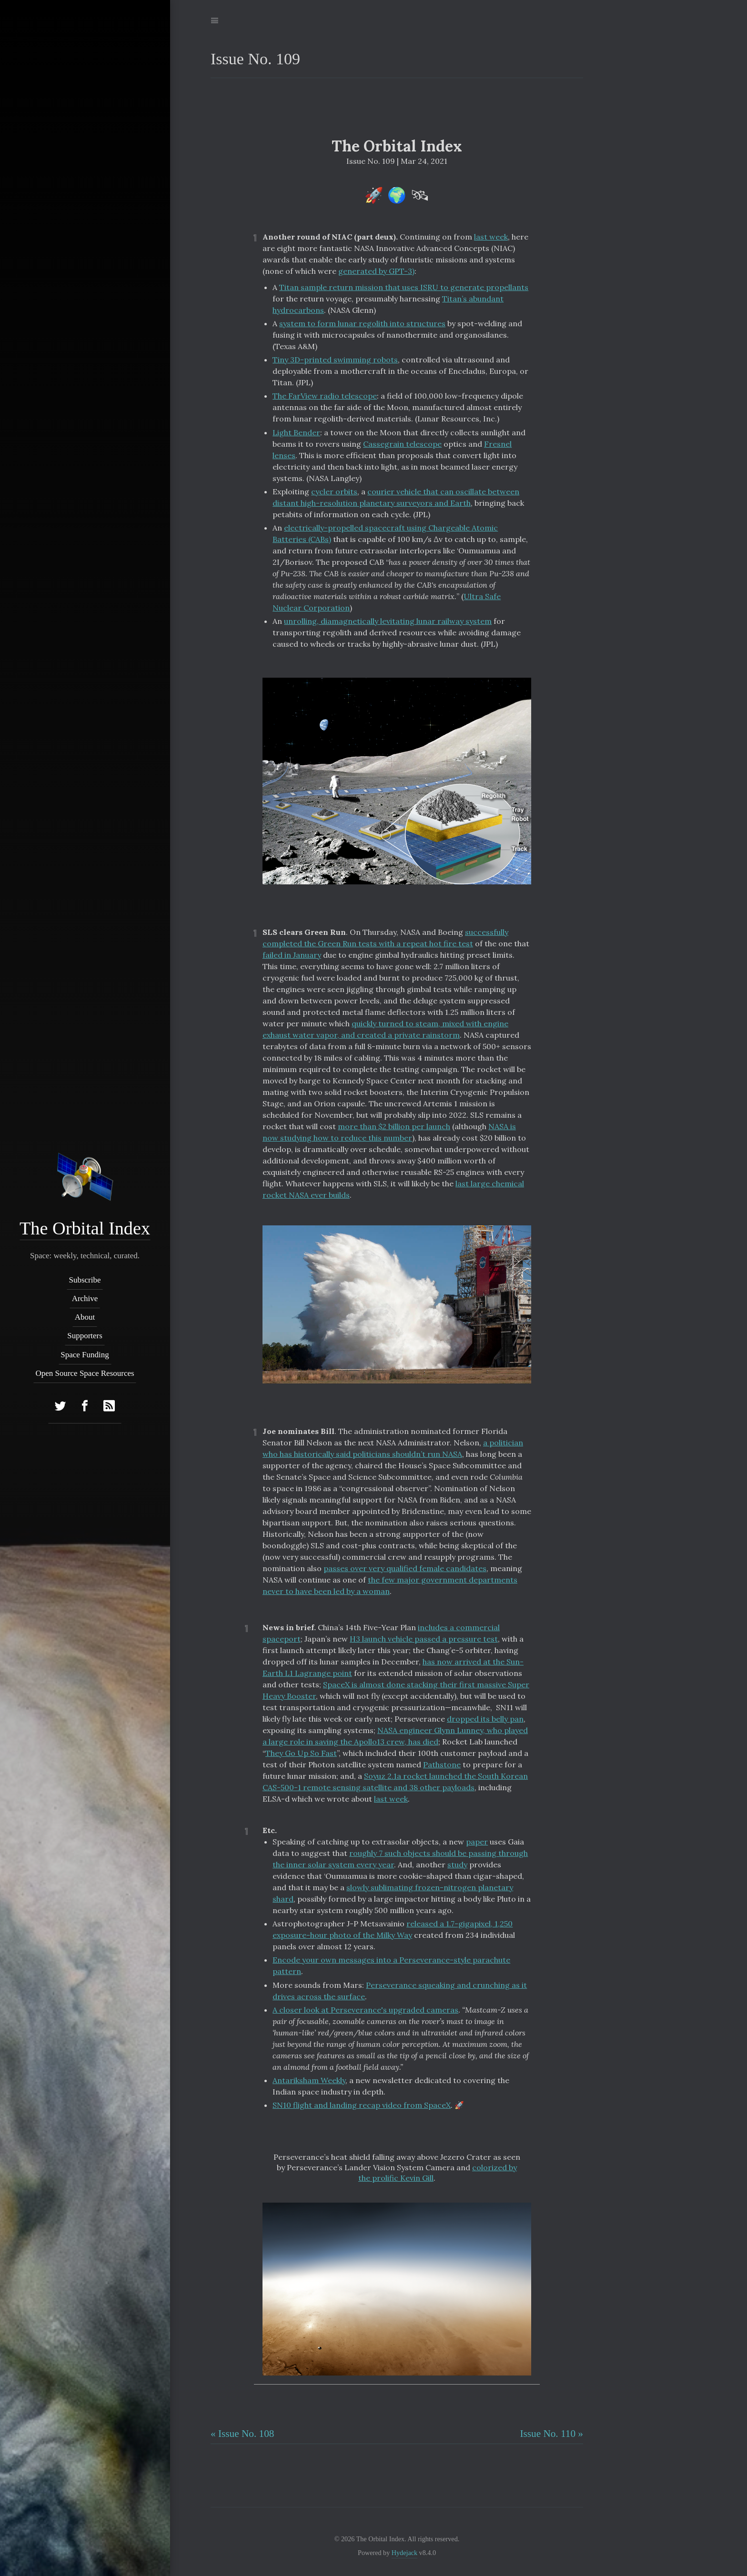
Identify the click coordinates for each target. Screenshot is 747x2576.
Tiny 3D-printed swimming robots (335, 359)
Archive (85, 1298)
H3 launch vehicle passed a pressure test (424, 1639)
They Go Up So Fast (301, 1753)
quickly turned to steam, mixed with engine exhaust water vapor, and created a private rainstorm (385, 1029)
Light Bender (296, 432)
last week (491, 236)
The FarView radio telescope (325, 396)
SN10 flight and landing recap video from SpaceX (362, 2105)
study (457, 1864)
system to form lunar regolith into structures (362, 323)
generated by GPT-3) (376, 271)
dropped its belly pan (485, 1719)
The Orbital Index (85, 1228)
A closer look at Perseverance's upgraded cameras (365, 2010)
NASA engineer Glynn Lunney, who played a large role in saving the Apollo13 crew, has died (395, 1735)
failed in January (291, 955)
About (85, 1317)
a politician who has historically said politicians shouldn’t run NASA (392, 1448)
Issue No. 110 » (551, 2433)
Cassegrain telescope (402, 444)
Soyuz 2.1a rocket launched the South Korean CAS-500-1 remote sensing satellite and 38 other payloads (395, 1781)
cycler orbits (334, 491)
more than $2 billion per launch (394, 1126)
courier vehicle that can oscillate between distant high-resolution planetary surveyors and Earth (396, 497)
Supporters (85, 1335)
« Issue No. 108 (242, 2433)
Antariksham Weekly (309, 2080)
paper (477, 1841)
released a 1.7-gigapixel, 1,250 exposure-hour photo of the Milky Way (393, 1929)
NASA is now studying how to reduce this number (389, 1132)
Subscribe (85, 1279)
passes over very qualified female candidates (404, 1568)
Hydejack (404, 2552)
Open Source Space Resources (85, 1373)
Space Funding (85, 1354)
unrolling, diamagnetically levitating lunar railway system (388, 621)
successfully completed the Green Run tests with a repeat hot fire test (385, 937)
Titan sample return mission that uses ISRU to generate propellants (403, 287)
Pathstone (442, 1764)
